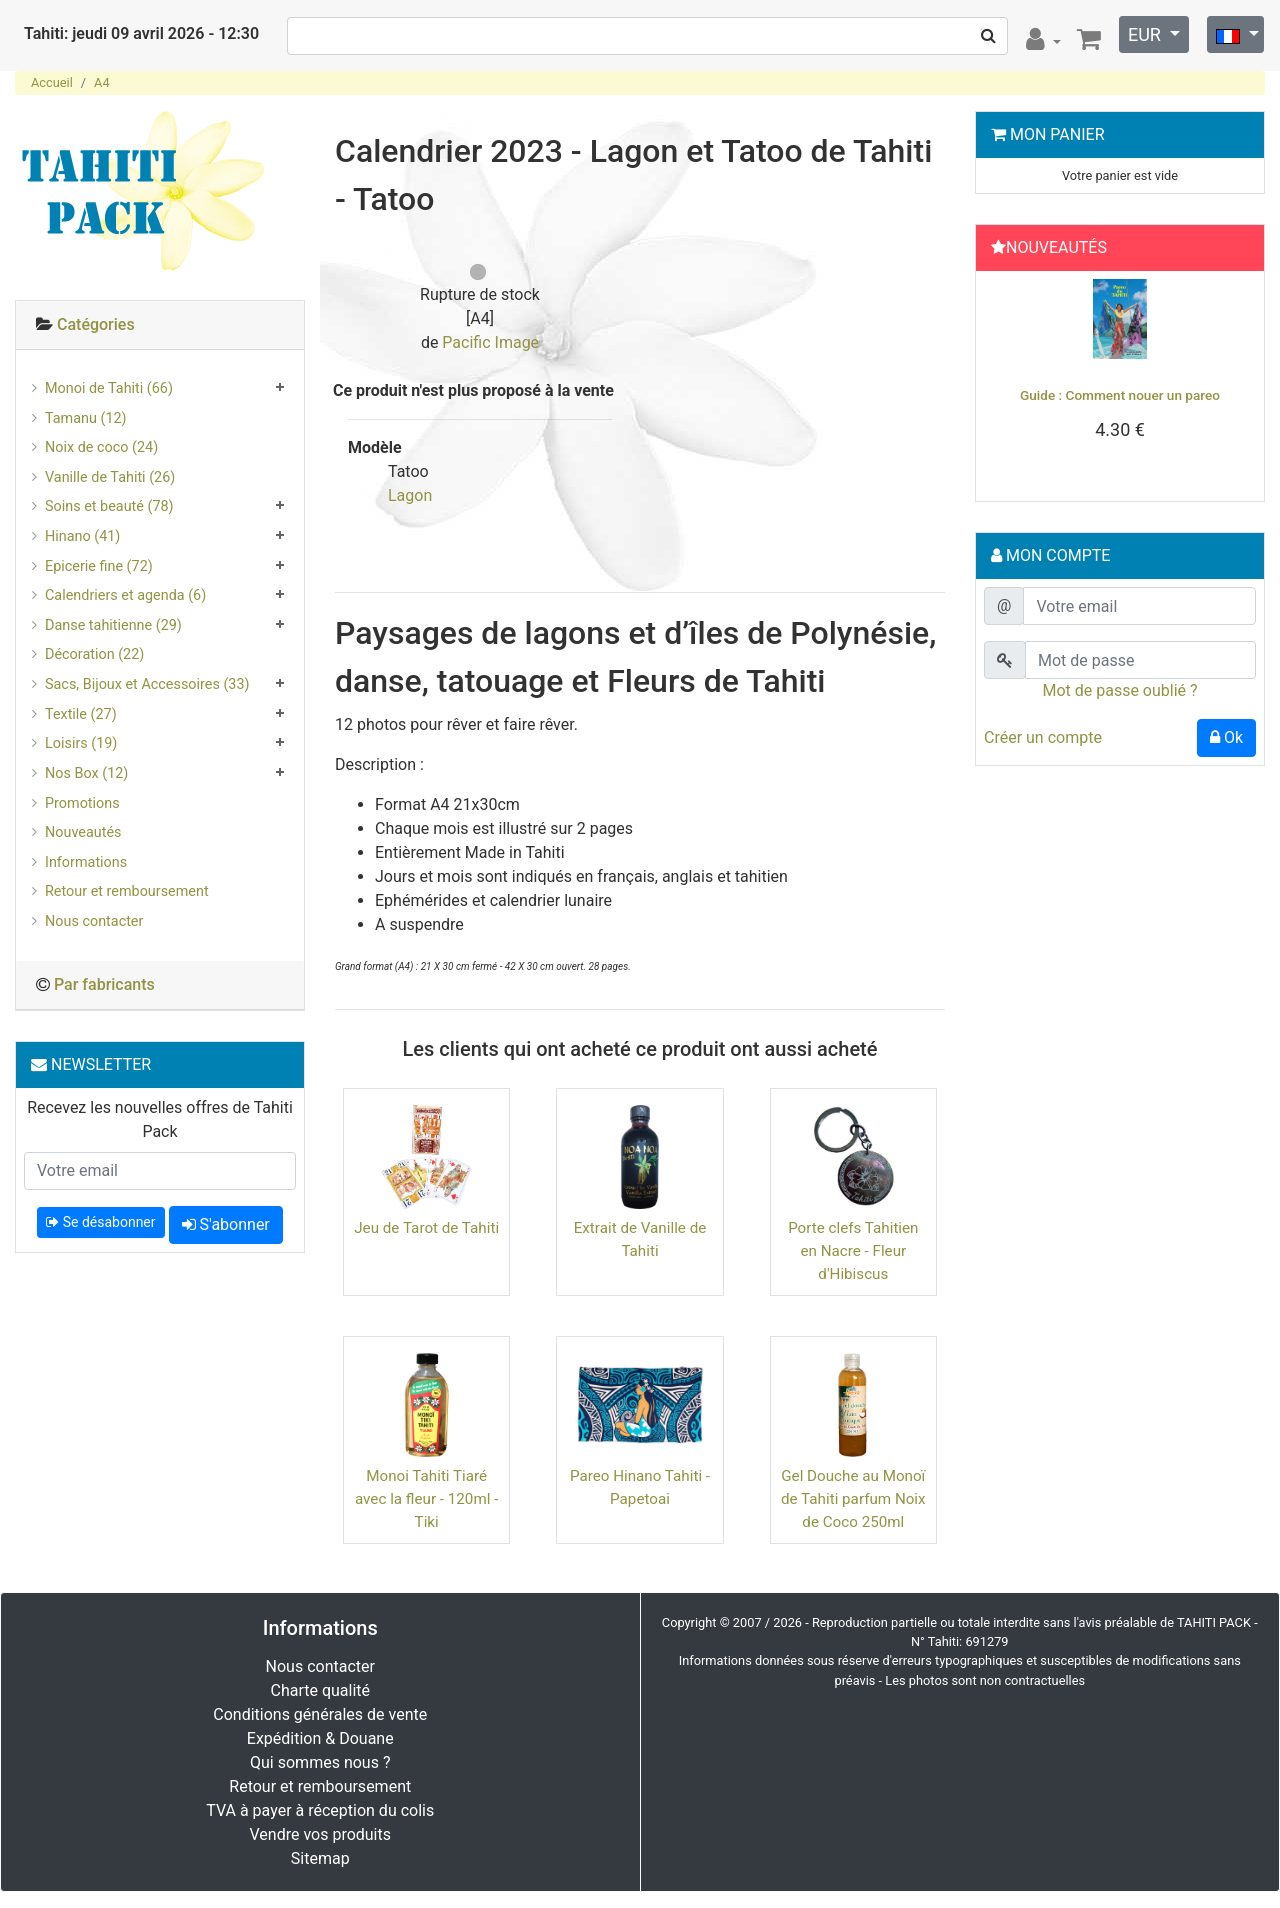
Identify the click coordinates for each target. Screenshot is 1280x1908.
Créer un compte (1043, 737)
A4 (102, 82)
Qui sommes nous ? (320, 1762)
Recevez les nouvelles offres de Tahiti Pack (160, 1119)
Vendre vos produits (321, 1834)
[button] (1004, 381)
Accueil (52, 82)
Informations (86, 862)
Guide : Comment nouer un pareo (1120, 395)
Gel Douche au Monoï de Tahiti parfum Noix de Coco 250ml (853, 1499)
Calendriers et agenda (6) (125, 595)
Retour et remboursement (127, 891)
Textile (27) (81, 714)
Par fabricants (104, 984)
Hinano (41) (82, 536)
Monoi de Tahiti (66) (109, 388)
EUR (1146, 34)
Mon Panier (1057, 134)
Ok (1226, 737)
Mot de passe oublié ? (1119, 690)
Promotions (82, 803)
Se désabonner (100, 1222)
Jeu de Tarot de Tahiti (426, 1228)
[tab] (160, 325)
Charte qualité (320, 1690)
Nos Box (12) (86, 773)
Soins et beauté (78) (109, 506)
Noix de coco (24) (101, 447)
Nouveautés (83, 832)
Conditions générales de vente (320, 1714)
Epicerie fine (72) (99, 566)
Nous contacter (94, 921)
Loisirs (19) (81, 743)
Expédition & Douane (320, 1738)
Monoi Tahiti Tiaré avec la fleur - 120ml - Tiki (426, 1499)
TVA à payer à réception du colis (320, 1810)
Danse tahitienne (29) (113, 625)
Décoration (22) (94, 654)
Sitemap (320, 1858)
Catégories (96, 324)
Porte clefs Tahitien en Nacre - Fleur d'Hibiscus (853, 1251)
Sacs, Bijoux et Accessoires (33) (147, 684)
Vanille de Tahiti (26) (110, 477)
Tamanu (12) (86, 418)
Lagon (410, 495)
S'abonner (226, 1224)
